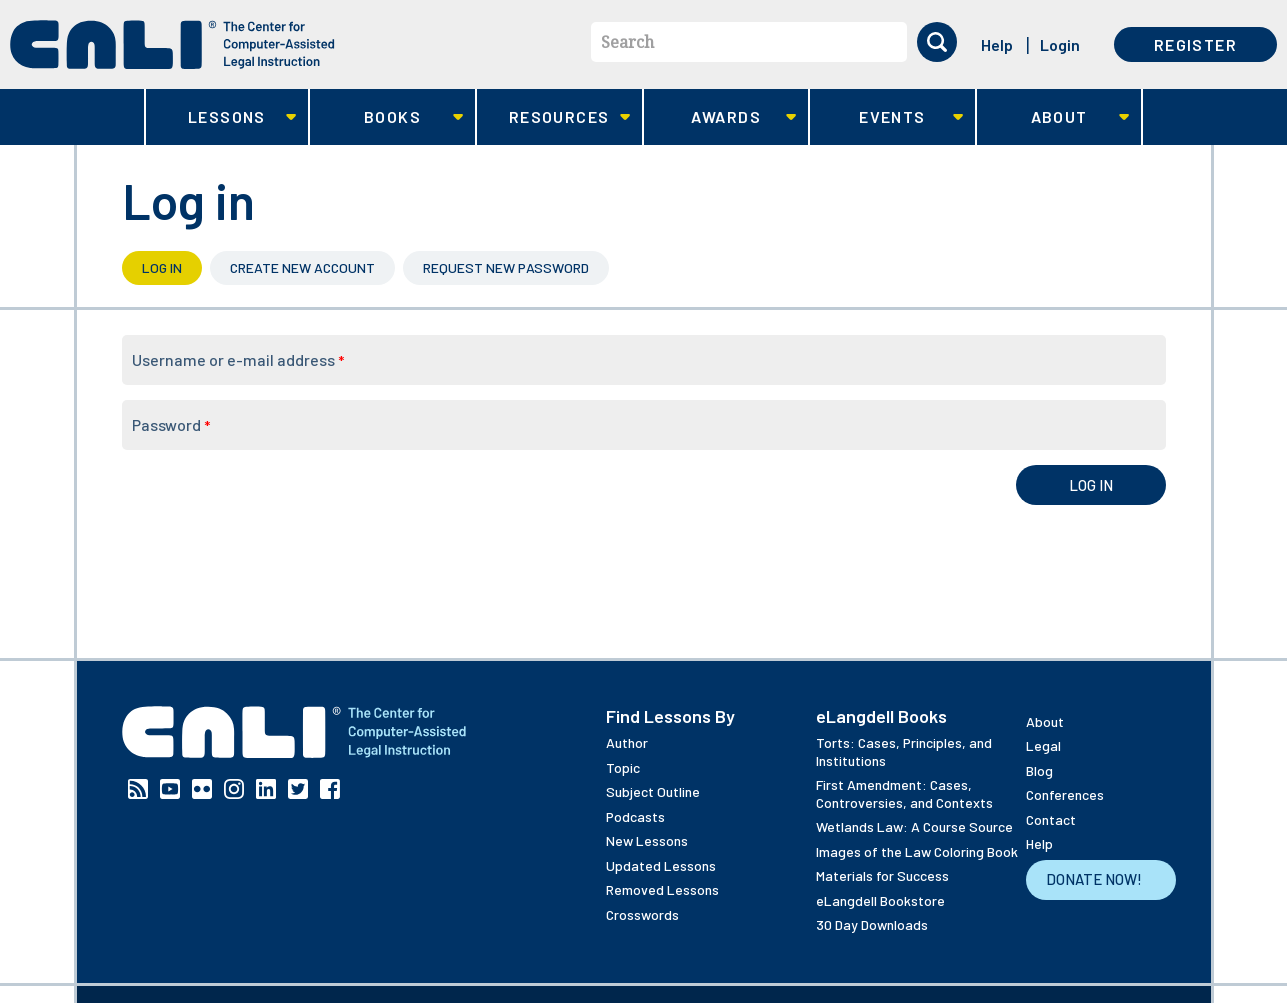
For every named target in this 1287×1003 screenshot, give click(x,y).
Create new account (302, 267)
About (1053, 117)
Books (386, 117)
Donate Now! (1094, 879)
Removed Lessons (662, 889)
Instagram (234, 789)
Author (627, 742)
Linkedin (266, 789)
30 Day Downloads (872, 924)
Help (997, 44)
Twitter (298, 789)
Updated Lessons (661, 865)
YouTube (170, 789)
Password (171, 424)
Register (1195, 44)
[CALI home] (172, 44)
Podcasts (635, 816)
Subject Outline (653, 791)
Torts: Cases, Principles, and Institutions (904, 751)
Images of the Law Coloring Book (917, 851)
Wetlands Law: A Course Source (914, 826)
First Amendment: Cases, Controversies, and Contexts (904, 793)
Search (627, 42)
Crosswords (642, 914)
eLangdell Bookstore (880, 900)
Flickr (202, 789)
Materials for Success (882, 875)
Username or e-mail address (238, 359)
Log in (172, 267)
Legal (1043, 745)
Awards (720, 117)
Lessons (221, 117)
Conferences (1065, 794)
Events (886, 117)
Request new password (506, 267)
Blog (1039, 770)
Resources (553, 117)
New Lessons (647, 840)
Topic (623, 767)
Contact (1051, 819)
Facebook (330, 789)
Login (1060, 44)
